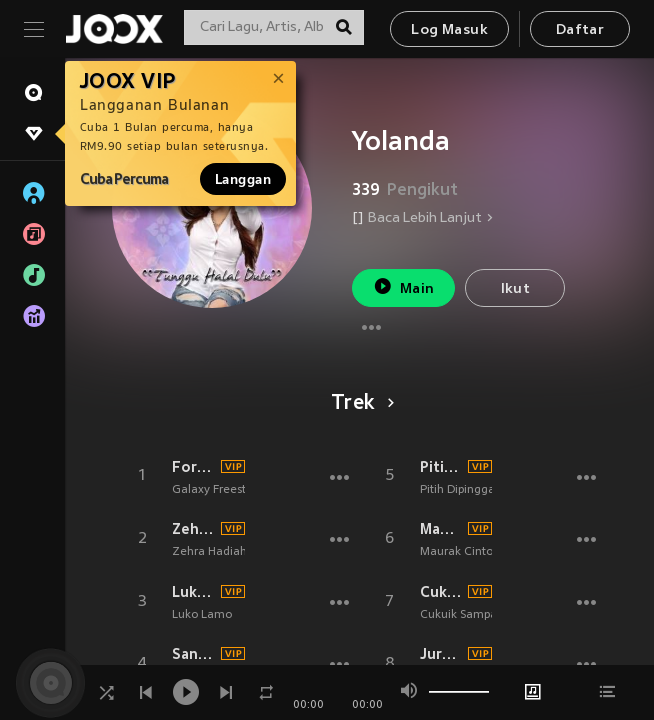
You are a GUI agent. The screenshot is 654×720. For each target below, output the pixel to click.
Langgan (243, 179)
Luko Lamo (193, 592)
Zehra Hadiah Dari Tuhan (193, 529)
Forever (193, 467)
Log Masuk (449, 30)
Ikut (516, 289)
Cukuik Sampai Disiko (441, 592)
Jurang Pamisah (441, 654)
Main (403, 286)
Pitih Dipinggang (441, 467)
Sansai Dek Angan (193, 654)
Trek (359, 404)
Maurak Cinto (441, 529)
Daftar (580, 30)
